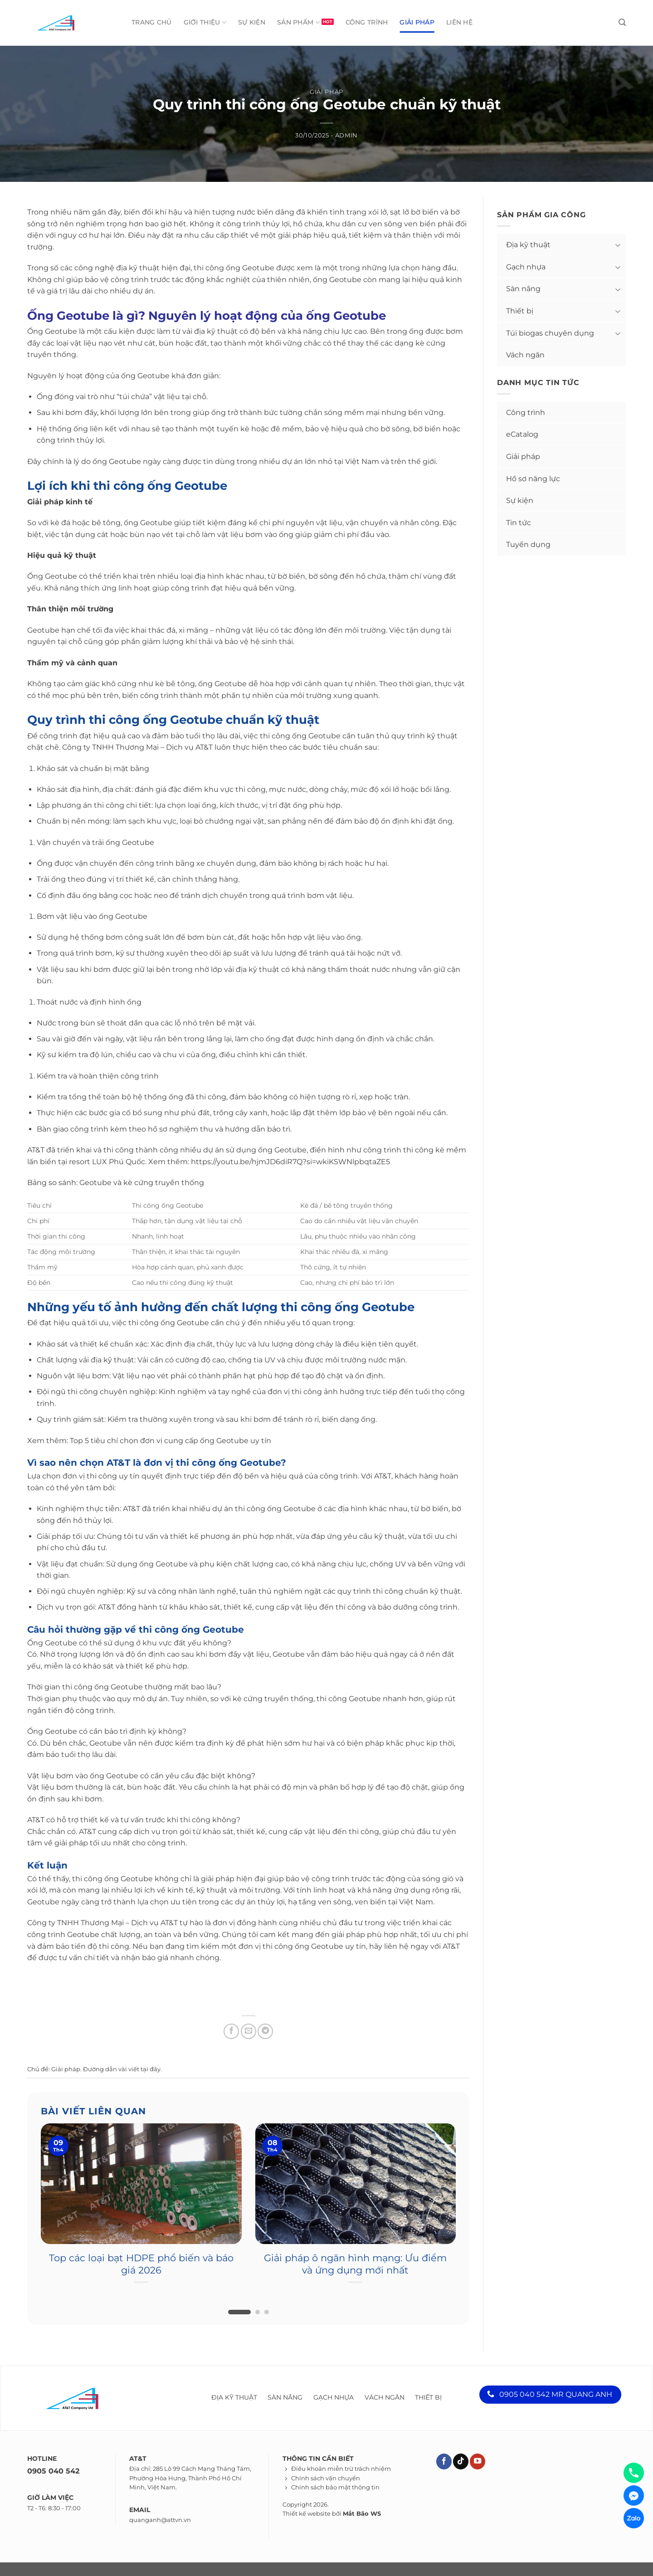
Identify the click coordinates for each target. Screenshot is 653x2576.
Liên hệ (459, 22)
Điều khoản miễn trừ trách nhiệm (341, 2468)
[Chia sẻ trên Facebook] (231, 2031)
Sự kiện (251, 22)
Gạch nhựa (526, 267)
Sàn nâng (523, 288)
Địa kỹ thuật (528, 244)
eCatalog (522, 434)
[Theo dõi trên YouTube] (477, 2461)
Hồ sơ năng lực (533, 478)
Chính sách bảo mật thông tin (335, 2487)
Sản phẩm (298, 22)
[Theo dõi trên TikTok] (460, 2461)
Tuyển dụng (528, 544)
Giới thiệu (205, 22)
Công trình (367, 22)
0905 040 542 (53, 2471)
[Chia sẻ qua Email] (248, 2031)
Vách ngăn (525, 355)
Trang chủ (152, 22)
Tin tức (518, 522)
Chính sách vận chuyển (325, 2478)
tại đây (151, 2069)
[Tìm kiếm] (622, 22)
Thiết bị (519, 311)
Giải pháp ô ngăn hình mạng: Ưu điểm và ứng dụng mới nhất (355, 2264)
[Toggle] (617, 244)
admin (346, 135)
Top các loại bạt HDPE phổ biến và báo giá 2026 (141, 2264)
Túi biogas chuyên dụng (550, 333)
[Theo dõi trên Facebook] (444, 2461)
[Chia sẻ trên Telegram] (265, 2031)
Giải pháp (417, 22)
